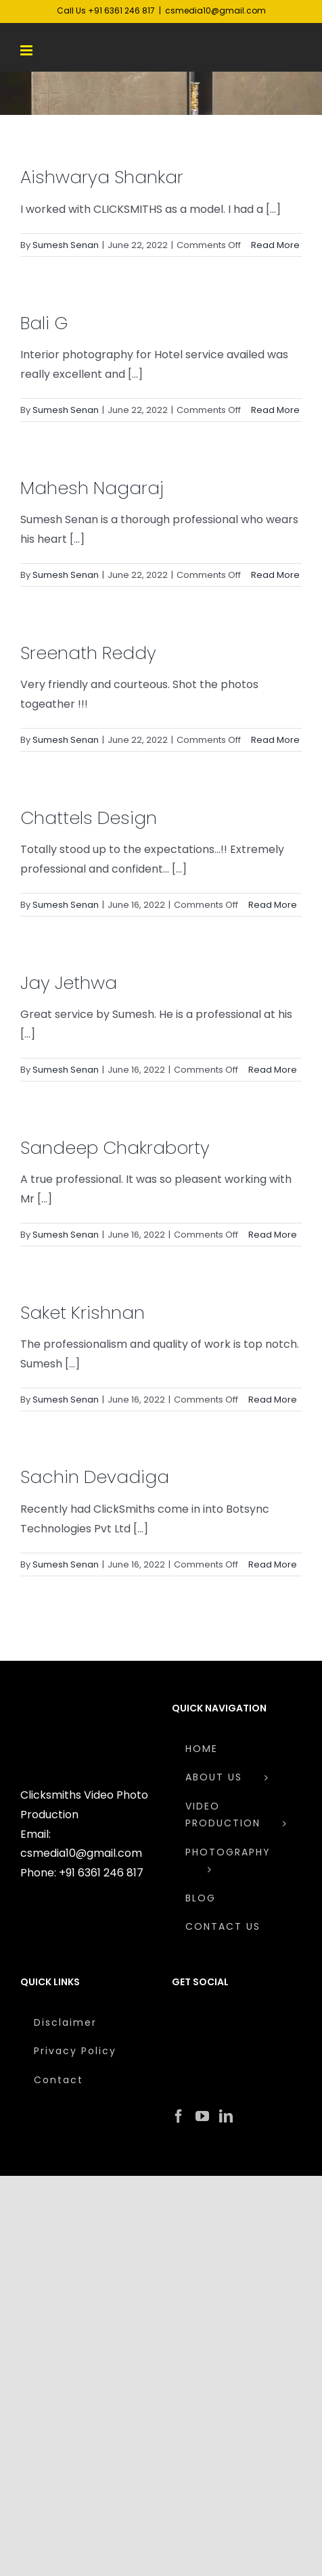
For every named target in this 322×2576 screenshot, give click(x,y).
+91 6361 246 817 (101, 1872)
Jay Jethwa (68, 983)
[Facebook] (178, 2116)
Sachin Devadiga (94, 1477)
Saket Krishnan (82, 1313)
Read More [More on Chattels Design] (272, 904)
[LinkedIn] (226, 2116)
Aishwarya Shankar (101, 177)
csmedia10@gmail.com (215, 10)
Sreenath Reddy (88, 653)
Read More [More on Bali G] (275, 410)
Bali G (44, 323)
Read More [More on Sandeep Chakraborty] (272, 1234)
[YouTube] (202, 2116)
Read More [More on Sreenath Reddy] (275, 739)
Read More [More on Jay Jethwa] (272, 1069)
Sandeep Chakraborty (115, 1148)
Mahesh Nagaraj (92, 488)
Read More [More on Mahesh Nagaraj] (275, 574)
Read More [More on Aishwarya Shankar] (275, 245)
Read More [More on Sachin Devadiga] (272, 1564)
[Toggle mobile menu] (27, 50)
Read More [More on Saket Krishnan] (272, 1399)
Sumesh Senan (65, 245)
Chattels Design (88, 818)
